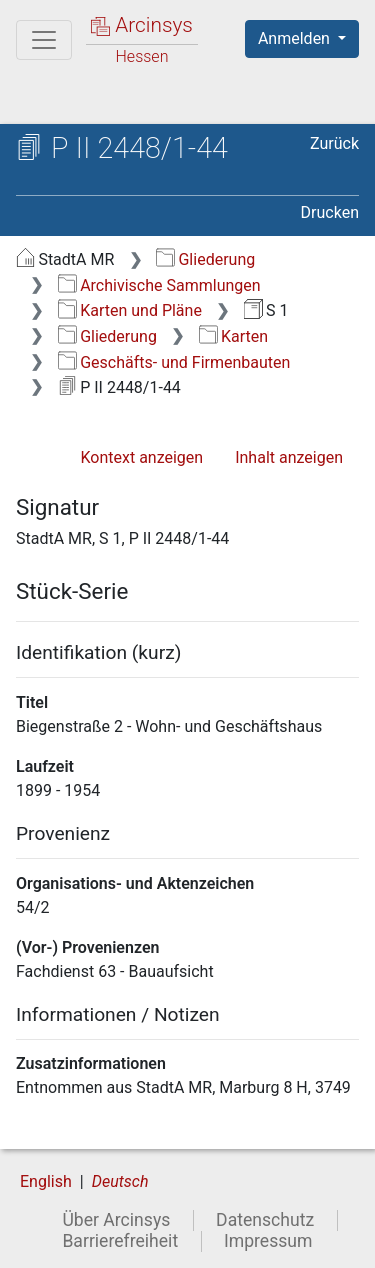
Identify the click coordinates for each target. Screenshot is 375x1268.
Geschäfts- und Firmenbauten (174, 362)
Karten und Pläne (130, 310)
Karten (233, 336)
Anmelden (296, 38)
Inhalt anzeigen (289, 457)
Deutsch (120, 1181)
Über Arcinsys (116, 1220)
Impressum (268, 1241)
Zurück (334, 143)
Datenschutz (265, 1220)
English (46, 1181)
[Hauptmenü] (44, 40)
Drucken (330, 212)
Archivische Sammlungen (159, 285)
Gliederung (205, 259)
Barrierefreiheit (120, 1241)
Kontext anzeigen (141, 457)
